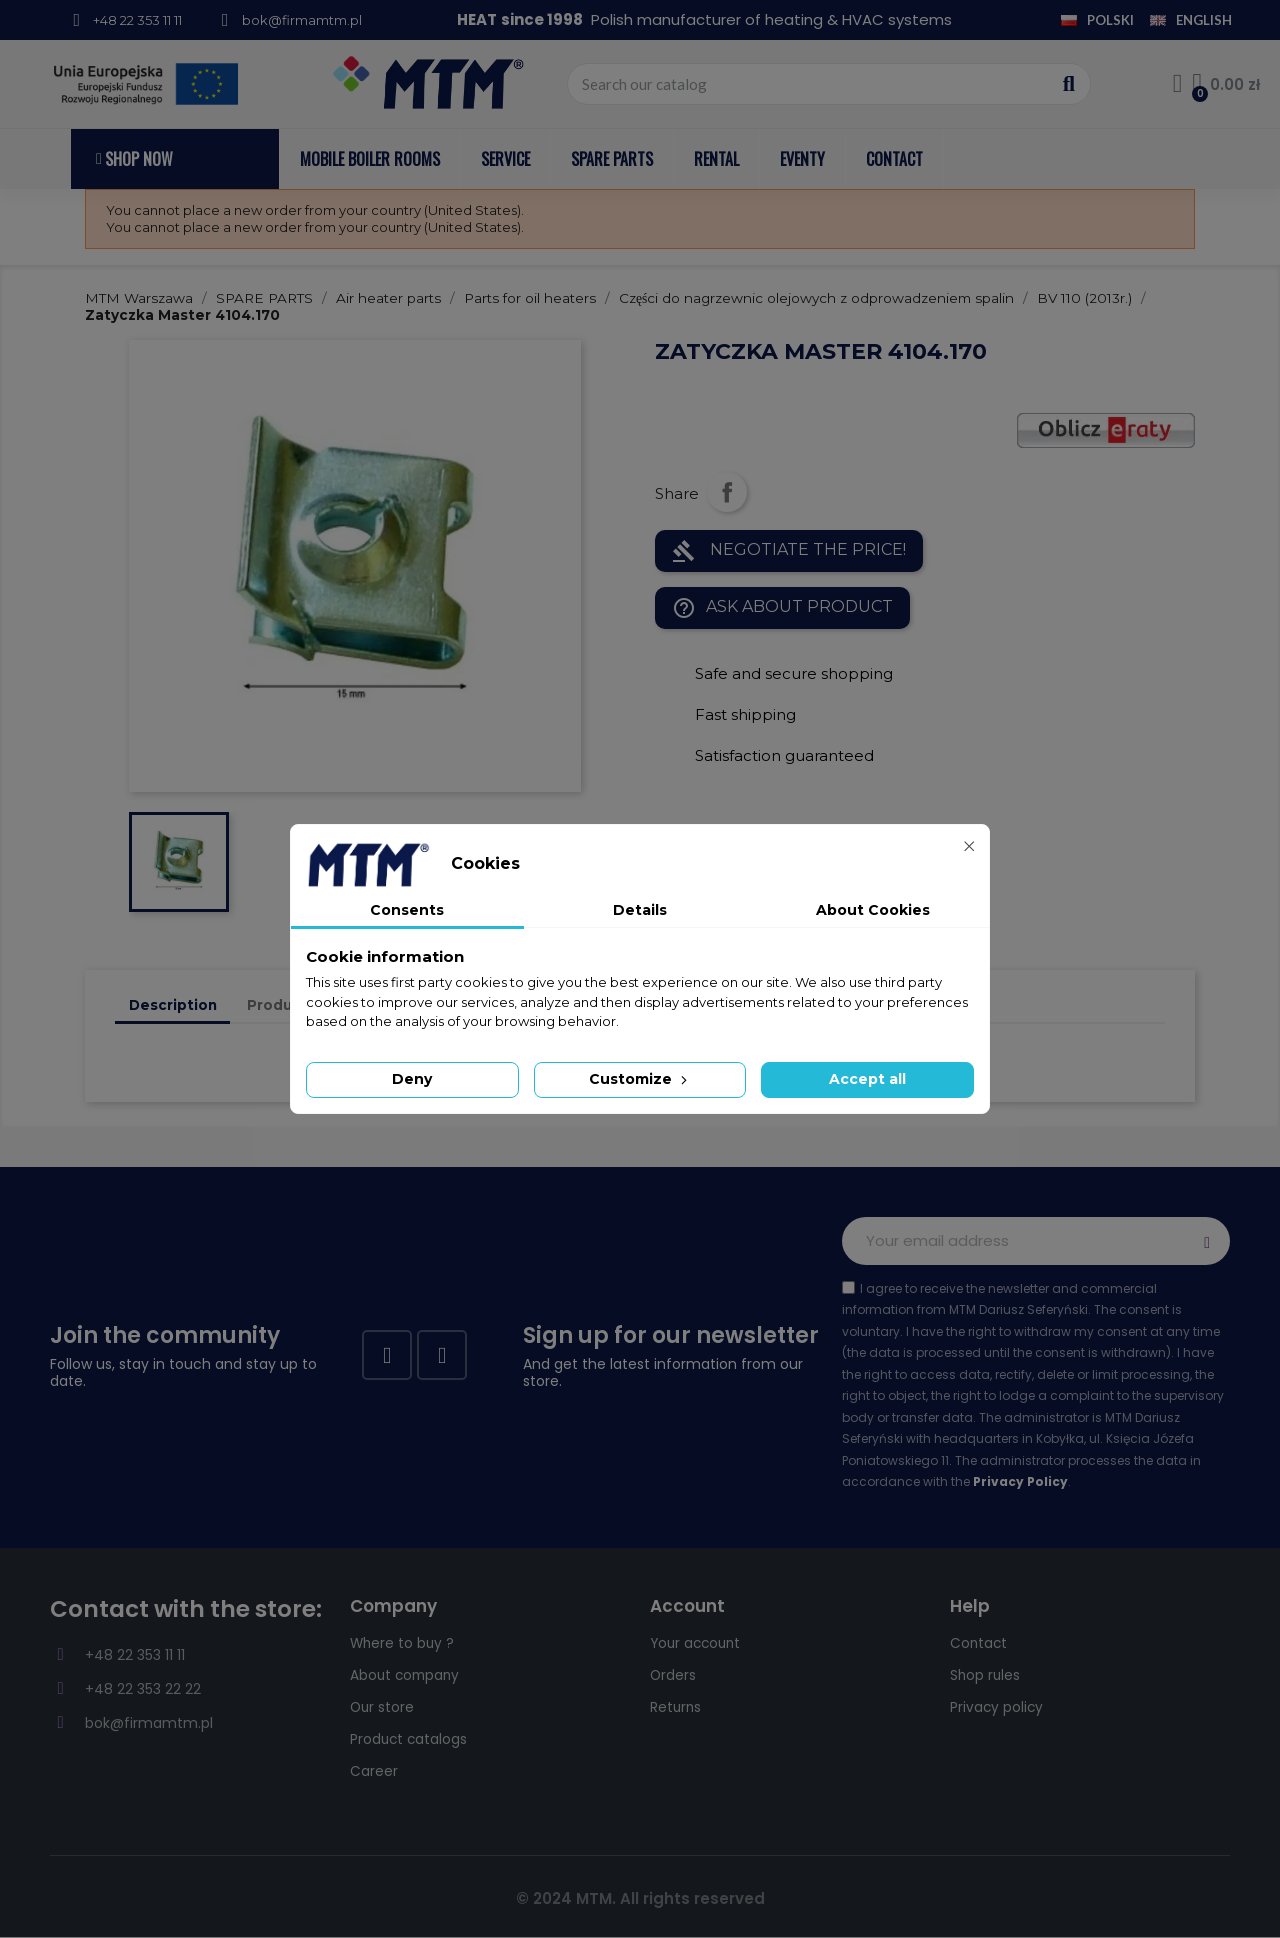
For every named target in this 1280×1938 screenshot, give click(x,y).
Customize (640, 1079)
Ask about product (782, 608)
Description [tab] (173, 1005)
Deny (412, 1079)
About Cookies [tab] (873, 910)
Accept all (867, 1079)
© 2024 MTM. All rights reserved (640, 1898)
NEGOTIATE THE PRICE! (789, 551)
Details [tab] (640, 910)
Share (727, 492)
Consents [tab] (407, 910)
